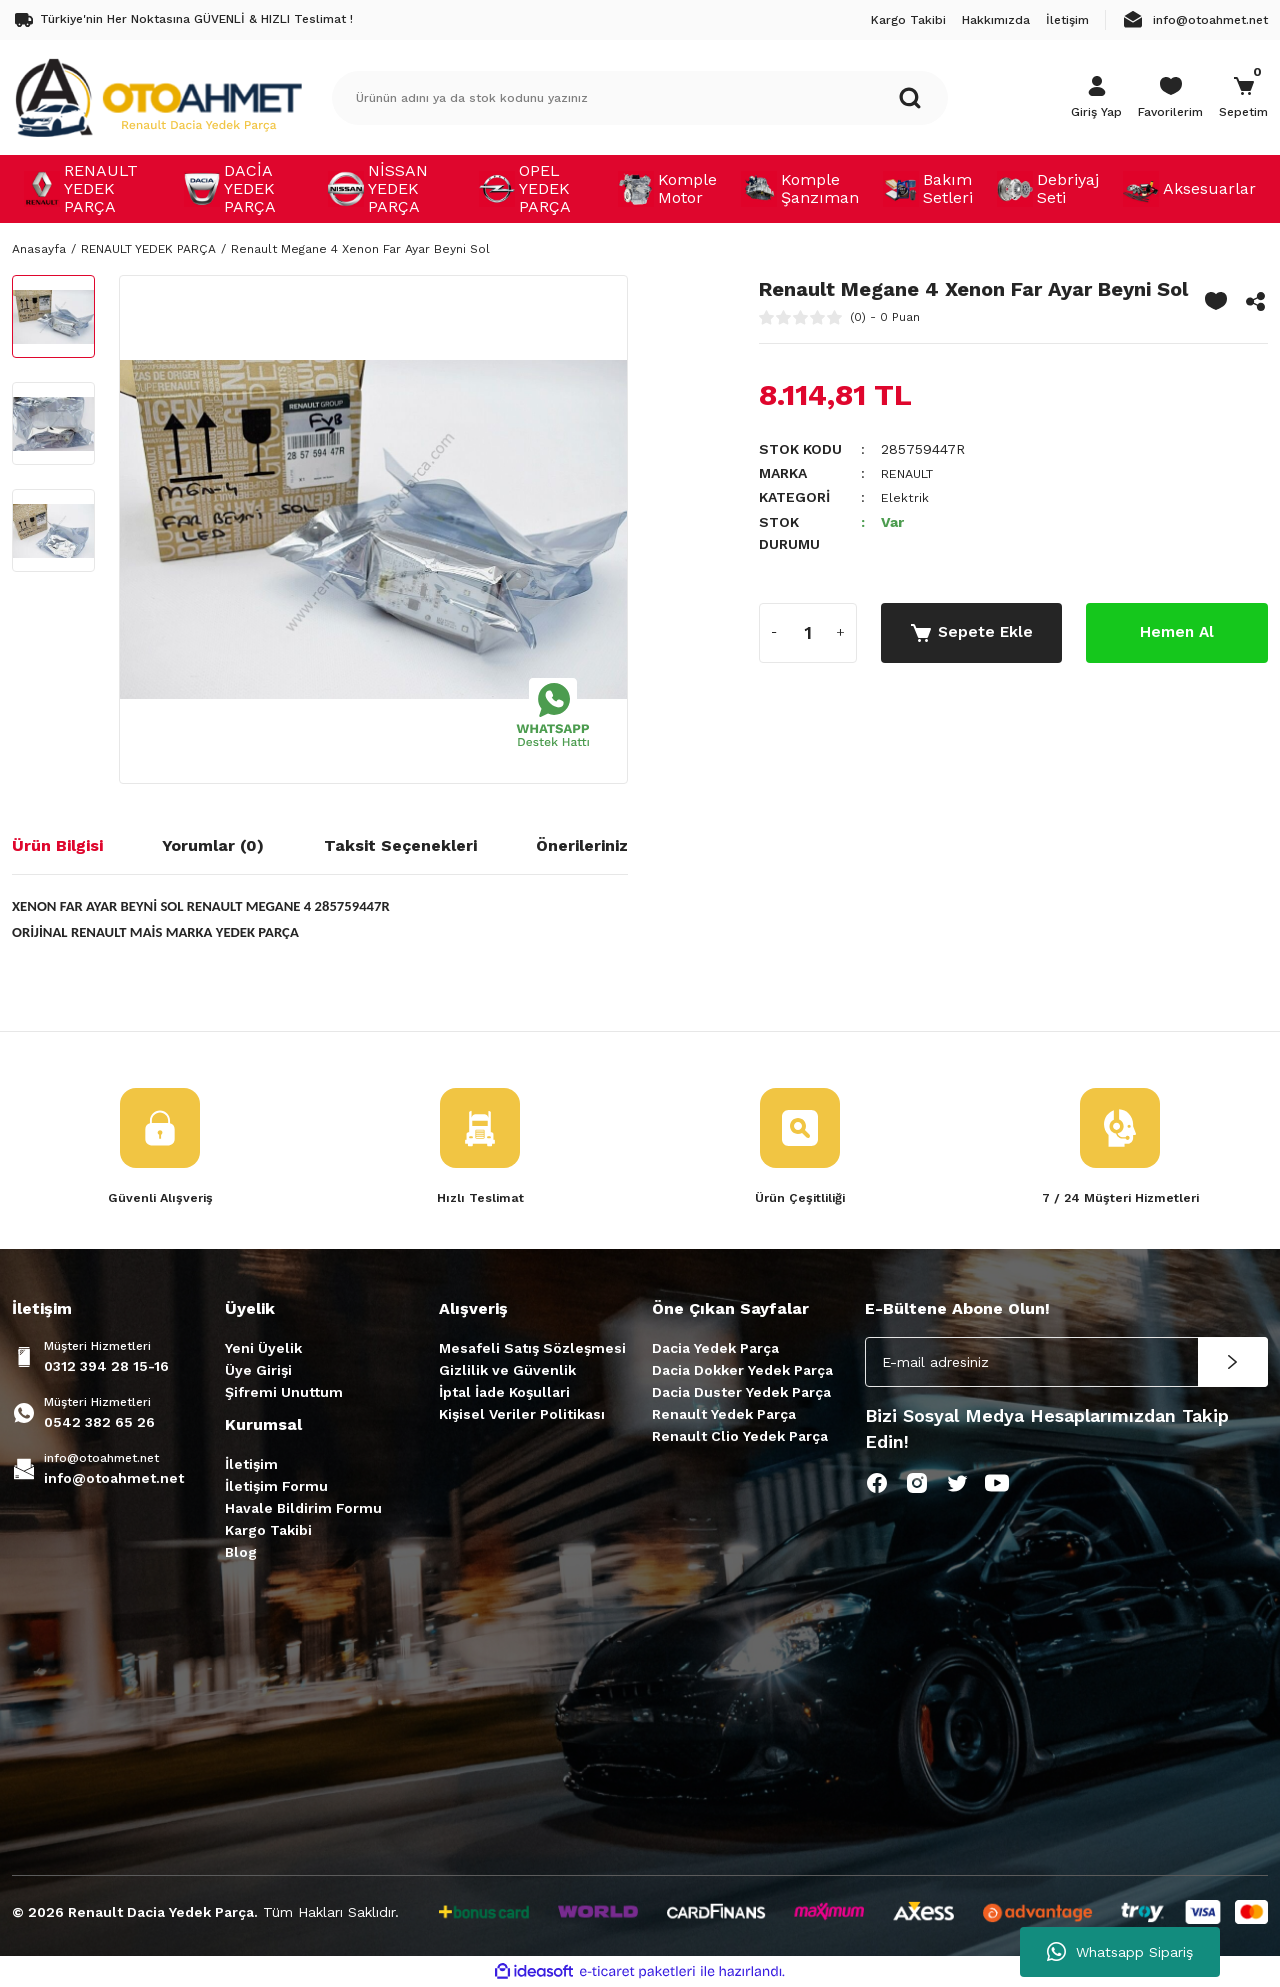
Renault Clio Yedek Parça (740, 1437)
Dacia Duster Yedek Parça (741, 1393)
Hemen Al (1177, 631)
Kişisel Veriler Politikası (522, 1415)
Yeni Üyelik (263, 1349)
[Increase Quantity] (841, 632)
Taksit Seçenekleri (400, 845)
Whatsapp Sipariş (1120, 1952)
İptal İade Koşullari (504, 1393)
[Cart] (1243, 98)
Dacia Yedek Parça (715, 1349)
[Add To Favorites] (1216, 301)
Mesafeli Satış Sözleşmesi (532, 1349)
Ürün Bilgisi (57, 845)
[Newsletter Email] (1066, 1363)
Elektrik (905, 497)
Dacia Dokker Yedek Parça (742, 1371)
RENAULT (912, 473)
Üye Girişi (258, 1371)
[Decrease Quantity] (775, 632)
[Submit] (1233, 1363)
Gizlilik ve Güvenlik (507, 1371)
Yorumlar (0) (213, 845)
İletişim (251, 1465)
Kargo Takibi (268, 1531)
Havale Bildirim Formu (303, 1509)
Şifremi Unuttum (284, 1393)
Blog (241, 1553)
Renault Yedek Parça (724, 1415)
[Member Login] (1096, 98)
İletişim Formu (276, 1487)
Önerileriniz (582, 845)
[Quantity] (808, 632)
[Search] (640, 98)
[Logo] (158, 97)
